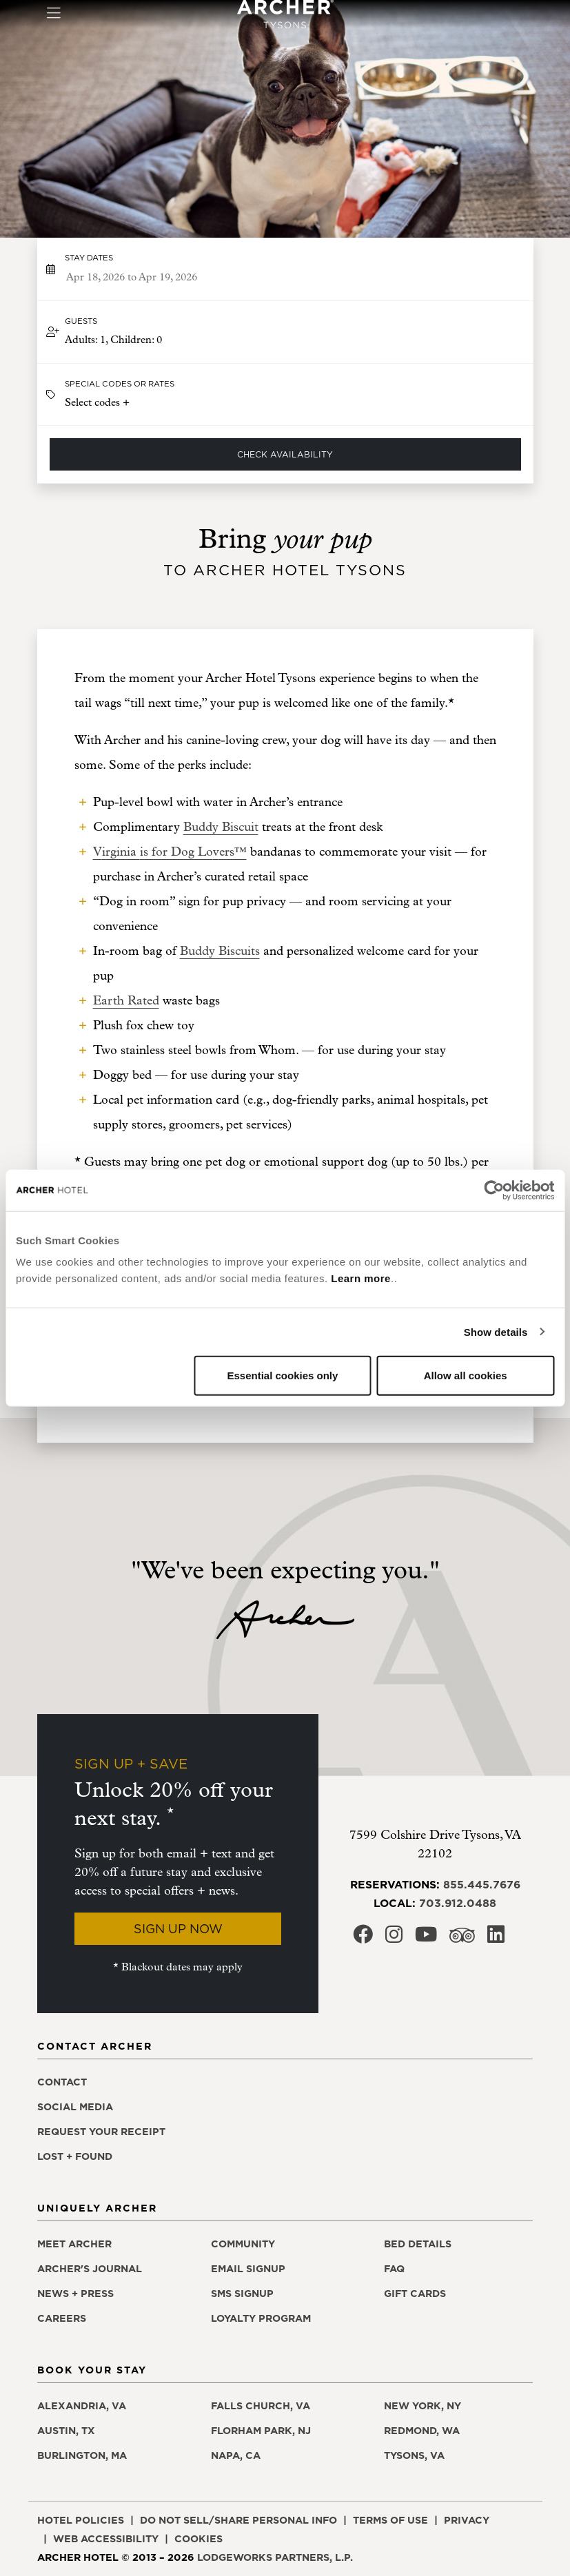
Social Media (75, 2107)
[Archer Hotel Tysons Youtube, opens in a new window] (426, 1938)
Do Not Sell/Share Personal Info (238, 2520)
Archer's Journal (89, 2269)
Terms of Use (390, 2520)
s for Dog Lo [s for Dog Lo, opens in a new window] (178, 852)
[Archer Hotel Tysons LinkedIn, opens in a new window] (496, 1938)
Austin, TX (66, 2431)
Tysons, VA (414, 2455)
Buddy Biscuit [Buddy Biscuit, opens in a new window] (220, 827)
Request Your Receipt (101, 2132)
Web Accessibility (106, 2539)
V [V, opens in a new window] (97, 852)
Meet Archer (74, 2244)
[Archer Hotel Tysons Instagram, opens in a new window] (394, 1938)
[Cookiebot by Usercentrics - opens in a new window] (494, 1189)
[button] (285, 332)
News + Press (75, 2293)
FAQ (394, 2269)
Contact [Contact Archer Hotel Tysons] (62, 2082)
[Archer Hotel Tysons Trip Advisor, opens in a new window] (462, 1939)
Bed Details (417, 2244)
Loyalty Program (261, 2318)
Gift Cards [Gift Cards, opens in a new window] (415, 2293)
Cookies (198, 2539)
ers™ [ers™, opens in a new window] (233, 852)
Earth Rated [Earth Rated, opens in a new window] (126, 1000)
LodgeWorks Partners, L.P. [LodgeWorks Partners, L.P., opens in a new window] (275, 2557)
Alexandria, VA (81, 2406)
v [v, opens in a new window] (216, 852)
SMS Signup (242, 2293)
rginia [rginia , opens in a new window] (122, 852)
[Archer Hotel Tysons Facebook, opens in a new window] (363, 1938)
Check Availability (285, 454)
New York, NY (422, 2406)
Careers (61, 2318)
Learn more (361, 1278)
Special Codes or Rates (119, 383)
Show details (496, 1331)
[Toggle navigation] (53, 14)
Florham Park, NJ (261, 2431)
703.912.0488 (457, 1902)
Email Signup (248, 2269)
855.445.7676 (481, 1884)
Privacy (466, 2520)
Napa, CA (236, 2455)
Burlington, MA (82, 2455)
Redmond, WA (422, 2431)
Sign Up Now (178, 1928)
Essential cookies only (282, 1375)
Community (243, 2244)
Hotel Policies (80, 2520)
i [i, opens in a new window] (103, 852)
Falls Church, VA (260, 2406)
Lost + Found (74, 2156)
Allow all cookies (465, 1375)
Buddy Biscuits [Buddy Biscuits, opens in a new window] (220, 951)
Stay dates (89, 257)
